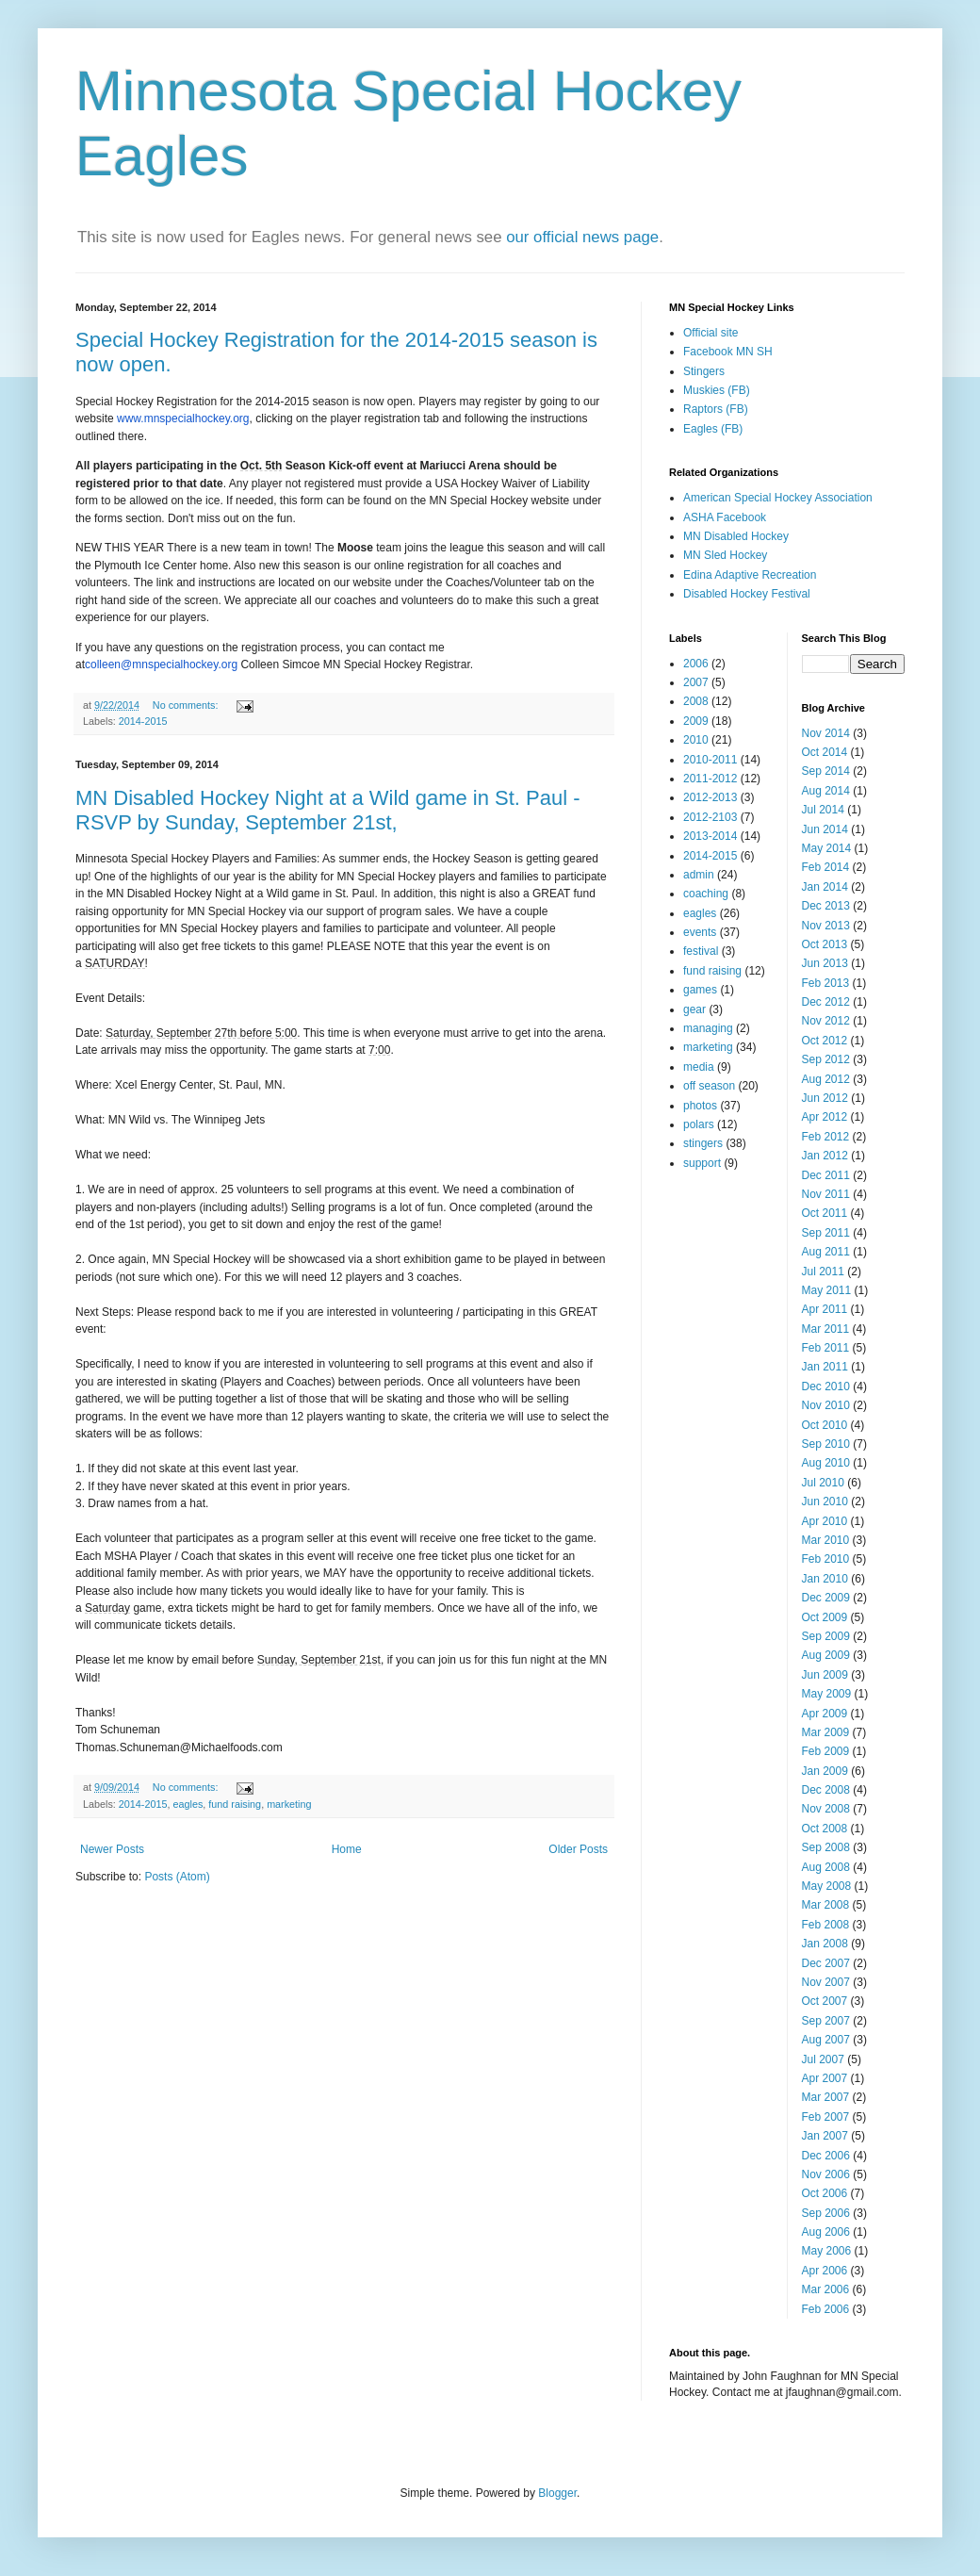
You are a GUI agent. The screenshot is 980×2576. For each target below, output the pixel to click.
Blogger (557, 2493)
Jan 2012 (825, 1155)
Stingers (704, 371)
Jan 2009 (825, 1771)
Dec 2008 (826, 1790)
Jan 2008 (825, 1943)
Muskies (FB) (716, 390)
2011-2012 (710, 778)
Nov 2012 (826, 1020)
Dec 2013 (826, 905)
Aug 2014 (826, 790)
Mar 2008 (826, 1904)
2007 (696, 682)
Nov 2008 (826, 1808)
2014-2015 (143, 721)
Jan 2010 (825, 1578)
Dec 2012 (826, 1002)
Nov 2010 (826, 1405)
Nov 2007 (826, 1982)
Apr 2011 (825, 1309)
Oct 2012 (825, 1040)
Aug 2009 (826, 1655)
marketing (289, 1804)
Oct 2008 (825, 1828)
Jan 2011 (825, 1366)
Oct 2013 (825, 944)
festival (700, 951)
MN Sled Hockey (725, 555)
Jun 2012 (825, 1098)
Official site (710, 332)
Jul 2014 (823, 809)
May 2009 (827, 1693)
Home (347, 1849)
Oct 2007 (825, 2001)
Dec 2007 (826, 1963)
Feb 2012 (826, 1136)
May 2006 (827, 2250)
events (699, 932)
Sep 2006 (826, 2213)
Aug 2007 (826, 2039)
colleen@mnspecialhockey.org (161, 664)
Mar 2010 (826, 1540)
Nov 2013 (826, 925)
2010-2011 (710, 759)
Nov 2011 (826, 1194)
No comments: (187, 705)
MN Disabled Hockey (736, 536)
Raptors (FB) (715, 409)
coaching (705, 893)
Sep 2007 (826, 2020)
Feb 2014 (826, 867)
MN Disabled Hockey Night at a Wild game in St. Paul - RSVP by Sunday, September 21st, (327, 810)
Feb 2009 (826, 1751)
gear (694, 1009)
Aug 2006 (826, 2232)
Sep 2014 (826, 771)
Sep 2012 (826, 1059)
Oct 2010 (825, 1425)
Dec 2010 (826, 1386)
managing (708, 1028)
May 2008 (827, 1886)
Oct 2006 (825, 2193)
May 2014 (827, 848)
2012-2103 (710, 817)
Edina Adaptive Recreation (749, 575)
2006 (696, 663)
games (700, 989)
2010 (696, 740)
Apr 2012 (825, 1117)
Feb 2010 (826, 1559)
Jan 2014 (825, 887)
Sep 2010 (826, 1444)
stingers (703, 1143)
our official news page (582, 237)
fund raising (234, 1804)
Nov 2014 (826, 733)
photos (700, 1105)
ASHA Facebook (724, 517)
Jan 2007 (825, 2135)
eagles (187, 1804)
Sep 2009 (826, 1636)
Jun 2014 (825, 829)
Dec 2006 (826, 2155)
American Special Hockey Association (778, 497)
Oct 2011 (825, 1213)
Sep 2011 (826, 1232)
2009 (696, 721)
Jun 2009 (825, 1675)
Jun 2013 (825, 963)
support (702, 1163)
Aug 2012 (826, 1079)
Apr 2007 (825, 2078)
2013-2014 (710, 836)
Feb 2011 (826, 1347)
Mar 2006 (826, 2289)
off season (709, 1085)
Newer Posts (112, 1849)
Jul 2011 (823, 1271)
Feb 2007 (826, 2117)
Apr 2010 (825, 1521)
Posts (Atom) (176, 1876)
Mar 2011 (826, 1329)
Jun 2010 (825, 1501)
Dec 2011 (826, 1175)
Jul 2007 (823, 2059)
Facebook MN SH (728, 351)
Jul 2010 (823, 1482)
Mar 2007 (826, 2097)
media (698, 1067)
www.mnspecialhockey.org (183, 418)
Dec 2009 (826, 1597)
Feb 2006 (826, 2309)
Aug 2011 (826, 1251)
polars (698, 1124)
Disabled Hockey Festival (746, 593)
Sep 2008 (826, 1847)
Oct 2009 (825, 1617)
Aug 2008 (826, 1867)
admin (698, 874)
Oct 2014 (825, 752)
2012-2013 (710, 797)
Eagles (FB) (713, 428)
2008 (696, 701)
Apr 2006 (825, 2270)
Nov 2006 (826, 2174)
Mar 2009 (826, 1732)
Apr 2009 (825, 1713)
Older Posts (578, 1849)
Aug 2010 (826, 1462)
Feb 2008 (826, 1924)
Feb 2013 (826, 983)
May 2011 (827, 1290)
